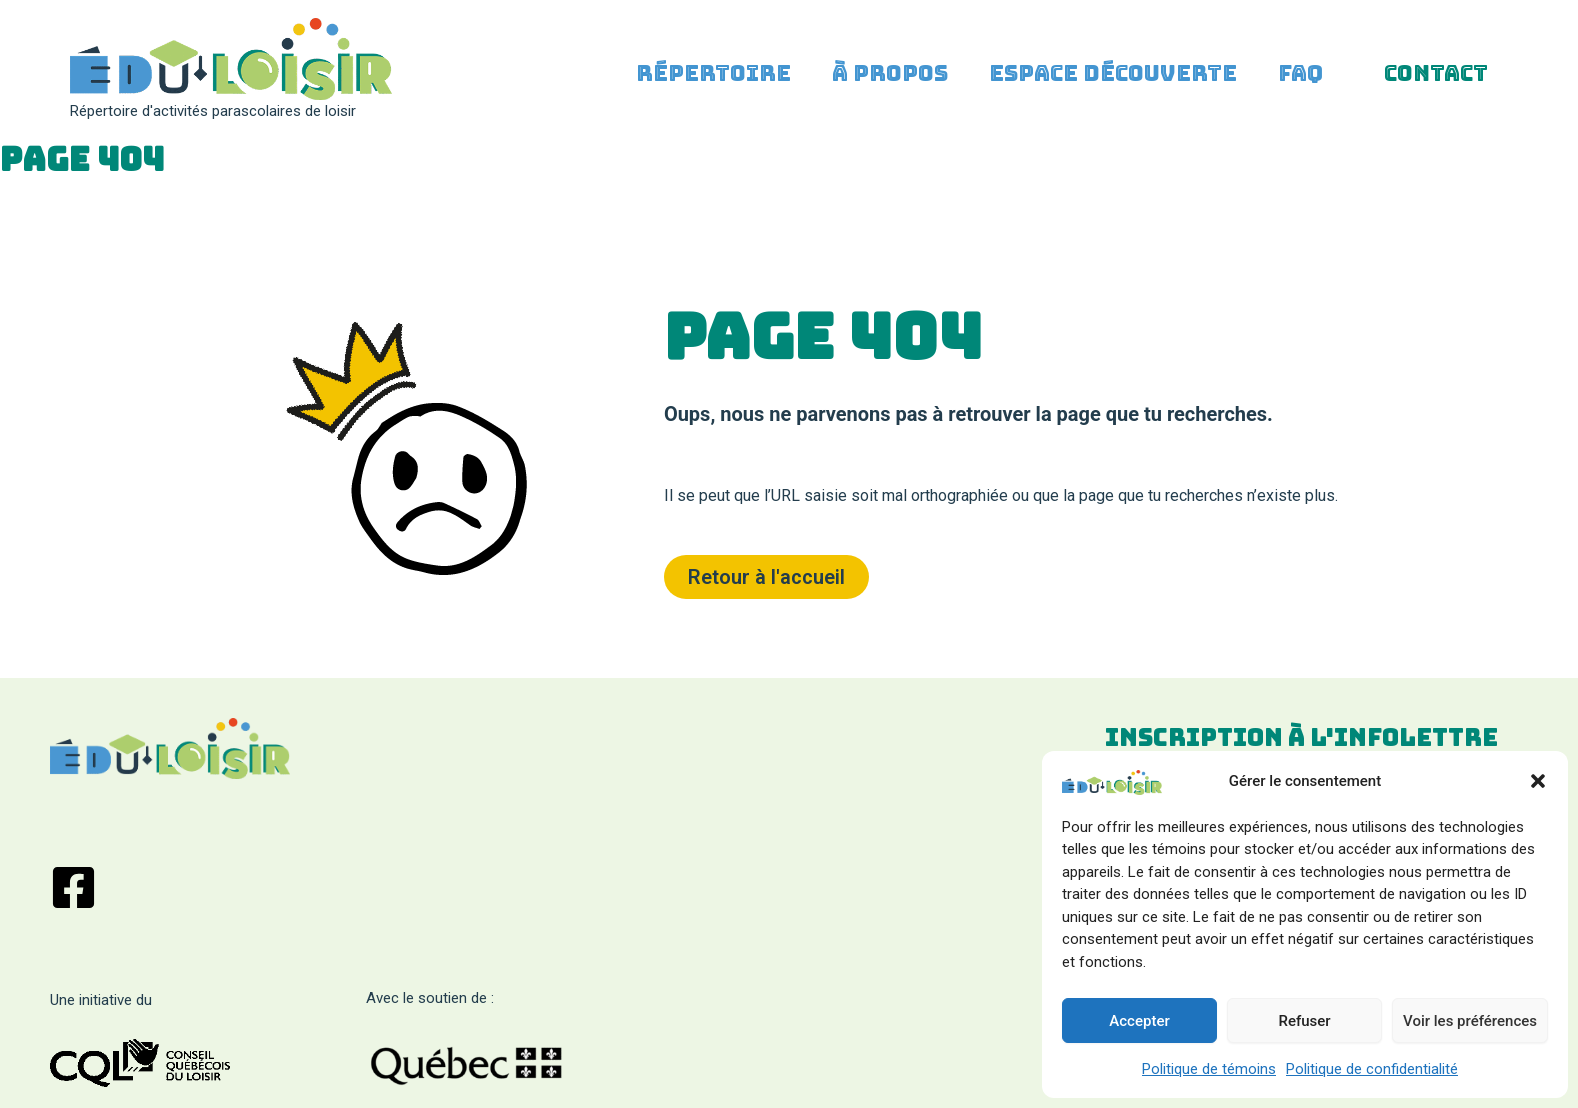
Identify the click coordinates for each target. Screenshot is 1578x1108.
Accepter (1139, 1021)
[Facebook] (73, 887)
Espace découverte (1105, 85)
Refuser (1304, 1021)
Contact (1434, 84)
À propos (879, 85)
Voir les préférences (1470, 1021)
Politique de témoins (1209, 1069)
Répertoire (699, 85)
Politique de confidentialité (1372, 1069)
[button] (1538, 781)
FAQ (1295, 85)
